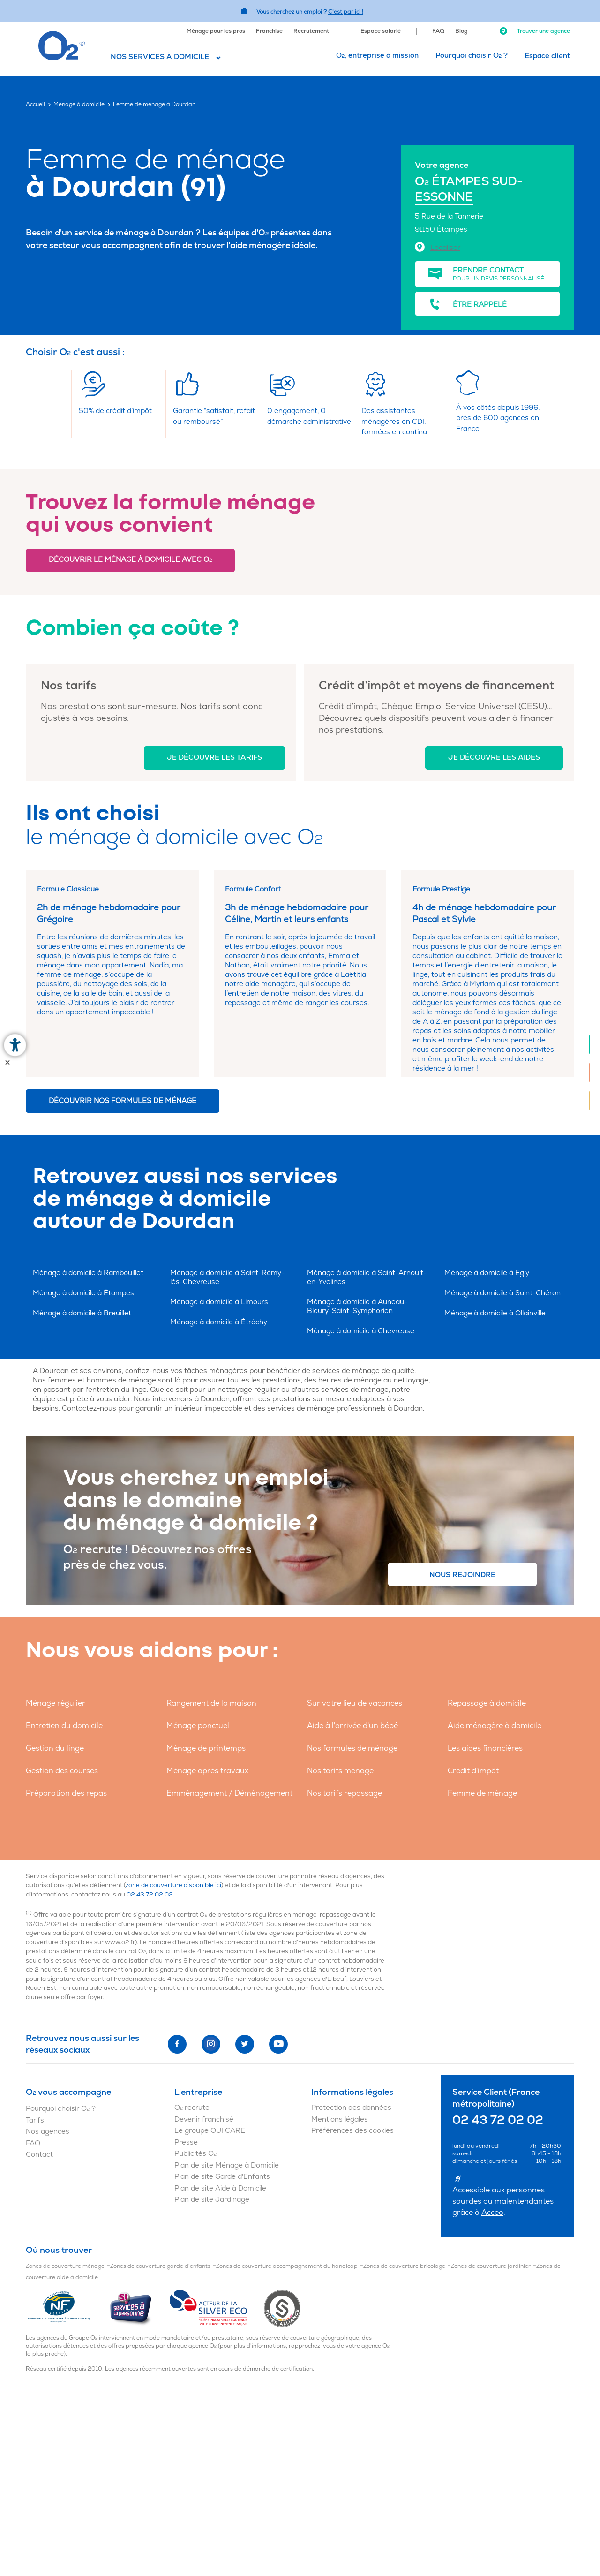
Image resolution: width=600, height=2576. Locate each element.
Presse (186, 2142)
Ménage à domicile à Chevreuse (360, 1331)
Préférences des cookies (352, 2130)
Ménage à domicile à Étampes (83, 1293)
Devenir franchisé (203, 2119)
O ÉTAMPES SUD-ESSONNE (469, 189)
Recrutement (311, 31)
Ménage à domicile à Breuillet (82, 1313)
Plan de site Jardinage (211, 2199)
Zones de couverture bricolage (404, 2266)
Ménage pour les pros (216, 31)
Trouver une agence (534, 31)
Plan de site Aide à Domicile (220, 2188)
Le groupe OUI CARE (209, 2130)
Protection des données (351, 2107)
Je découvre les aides (494, 757)
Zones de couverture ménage (65, 2266)
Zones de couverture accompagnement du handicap (287, 2266)
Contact (39, 2154)
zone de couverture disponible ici (173, 1885)
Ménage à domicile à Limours (219, 1302)
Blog (461, 31)
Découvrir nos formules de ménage (122, 1100)
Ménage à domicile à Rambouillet (88, 1273)
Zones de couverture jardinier (491, 2266)
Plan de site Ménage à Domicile (226, 2165)
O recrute (192, 2107)
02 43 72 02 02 (150, 1894)
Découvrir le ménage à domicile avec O (130, 559)
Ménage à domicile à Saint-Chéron (502, 1293)
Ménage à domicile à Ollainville (495, 1313)
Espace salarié (380, 31)
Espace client (547, 56)
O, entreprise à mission (377, 55)
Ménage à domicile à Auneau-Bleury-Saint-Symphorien (357, 1306)
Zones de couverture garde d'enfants (160, 2266)
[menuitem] (216, 30)
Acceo (492, 2212)
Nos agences (47, 2131)
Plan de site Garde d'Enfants (222, 2176)
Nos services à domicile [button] (160, 57)
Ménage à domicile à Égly (486, 1273)
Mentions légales (339, 2119)
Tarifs (35, 2120)
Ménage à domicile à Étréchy (218, 1322)
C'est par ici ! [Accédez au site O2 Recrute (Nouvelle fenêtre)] (345, 11)
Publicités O (195, 2153)
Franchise (269, 31)
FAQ (438, 31)
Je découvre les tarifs (214, 757)
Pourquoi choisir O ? (471, 55)
